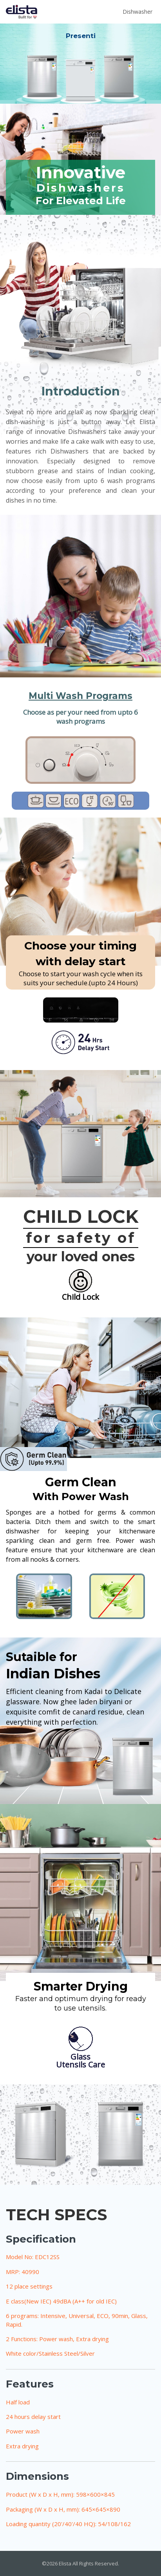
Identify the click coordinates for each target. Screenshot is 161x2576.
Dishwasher (137, 11)
